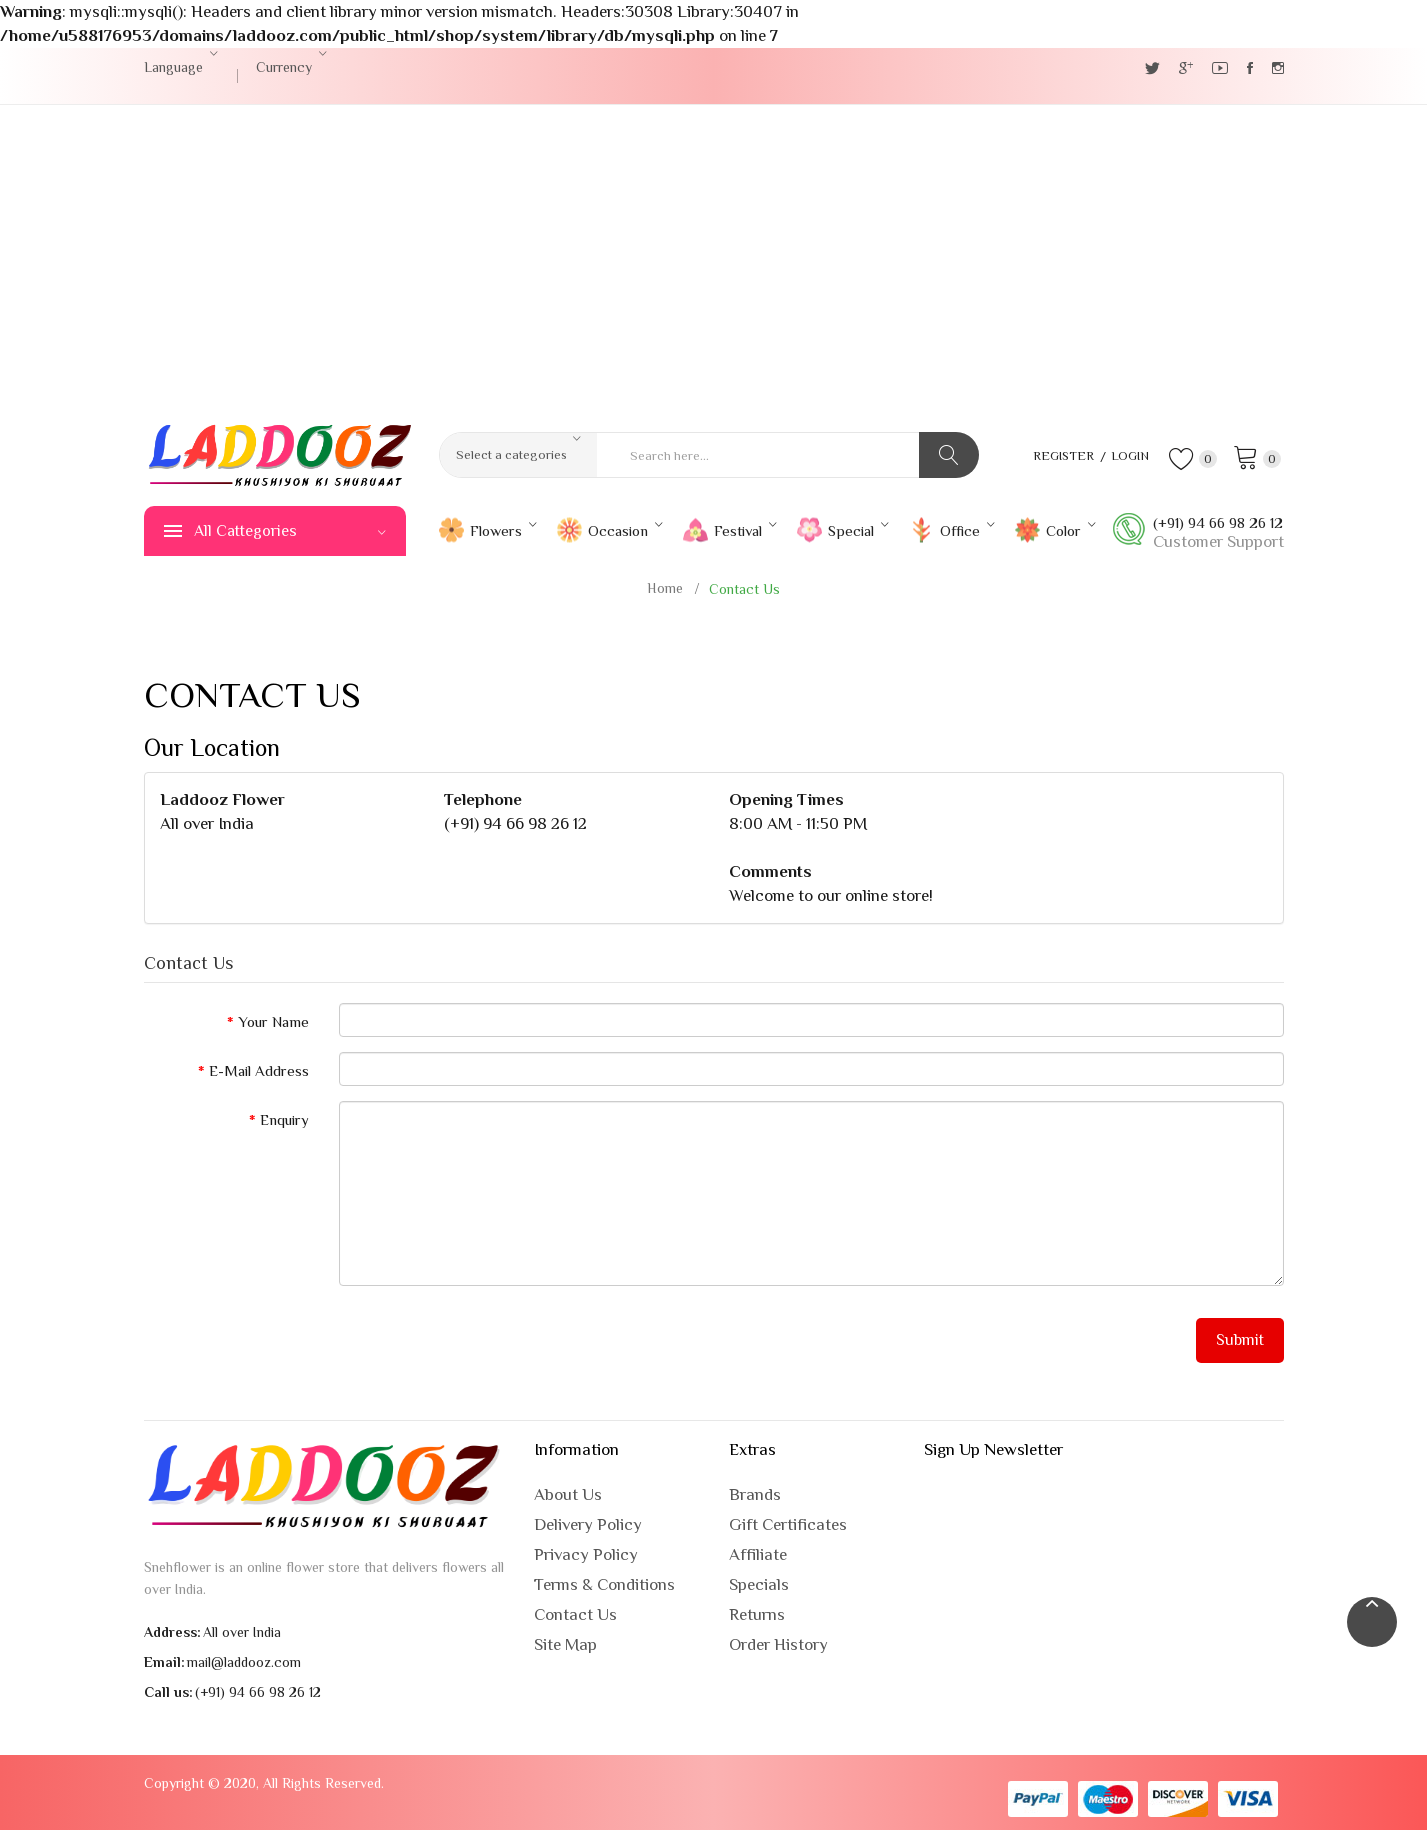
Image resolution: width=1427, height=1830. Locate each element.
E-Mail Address (259, 1070)
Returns (757, 1614)
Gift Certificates (788, 1524)
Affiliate (758, 1554)
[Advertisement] (714, 255)
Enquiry (284, 1119)
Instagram (1278, 68)
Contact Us (744, 589)
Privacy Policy (586, 1554)
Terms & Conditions (604, 1584)
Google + (1186, 68)
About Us (568, 1494)
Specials (759, 1584)
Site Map (565, 1644)
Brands (755, 1494)
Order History (778, 1644)
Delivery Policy (588, 1524)
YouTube (1220, 68)
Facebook (1250, 68)
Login (1126, 455)
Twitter (1152, 68)
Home (665, 588)
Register (1056, 455)
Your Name (273, 1021)
